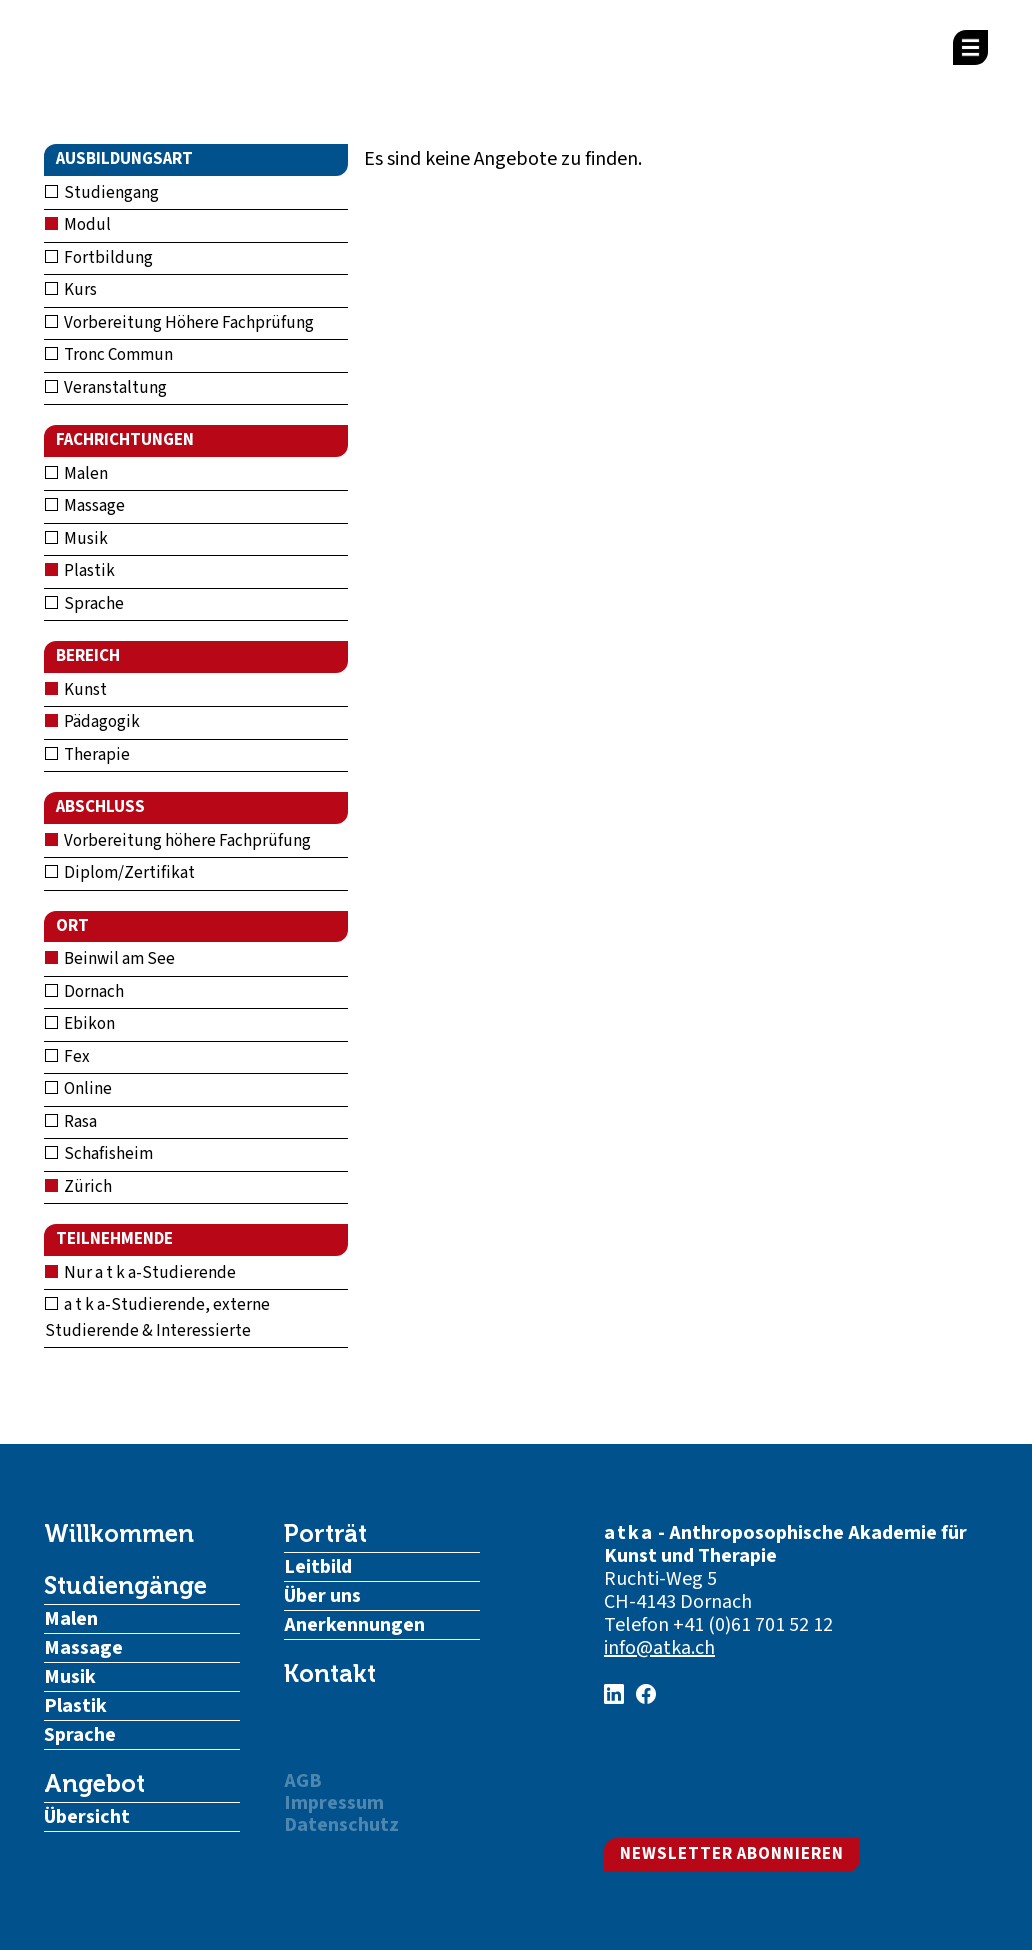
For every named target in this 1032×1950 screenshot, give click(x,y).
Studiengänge (125, 1586)
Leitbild (318, 1567)
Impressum (334, 1803)
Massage (85, 506)
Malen (76, 474)
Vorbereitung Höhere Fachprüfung (179, 323)
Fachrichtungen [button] (125, 440)
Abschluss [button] (100, 807)
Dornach (84, 992)
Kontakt (330, 1674)
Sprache (84, 604)
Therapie (87, 755)
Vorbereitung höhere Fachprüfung (178, 841)
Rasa (71, 1122)
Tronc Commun (109, 355)
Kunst (76, 690)
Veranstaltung (106, 388)
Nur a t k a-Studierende (140, 1273)
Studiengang (102, 193)
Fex (67, 1057)
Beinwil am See (110, 959)
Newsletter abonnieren (732, 1854)
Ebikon (80, 1024)
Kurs (71, 290)
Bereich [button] (88, 656)
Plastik (80, 571)
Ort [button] (72, 926)
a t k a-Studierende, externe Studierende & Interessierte (157, 1318)
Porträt (325, 1534)
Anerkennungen (354, 1625)
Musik (76, 539)
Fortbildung (99, 258)
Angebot (94, 1784)
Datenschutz (341, 1825)
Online (78, 1089)
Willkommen (119, 1534)
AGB (303, 1781)
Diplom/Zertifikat (120, 873)
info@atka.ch (659, 1648)
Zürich (78, 1187)
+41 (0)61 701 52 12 (753, 1625)
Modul (78, 225)
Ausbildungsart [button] (124, 159)
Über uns (322, 1596)
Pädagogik (92, 722)
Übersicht (87, 1817)
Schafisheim (99, 1154)
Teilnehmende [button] (114, 1239)
